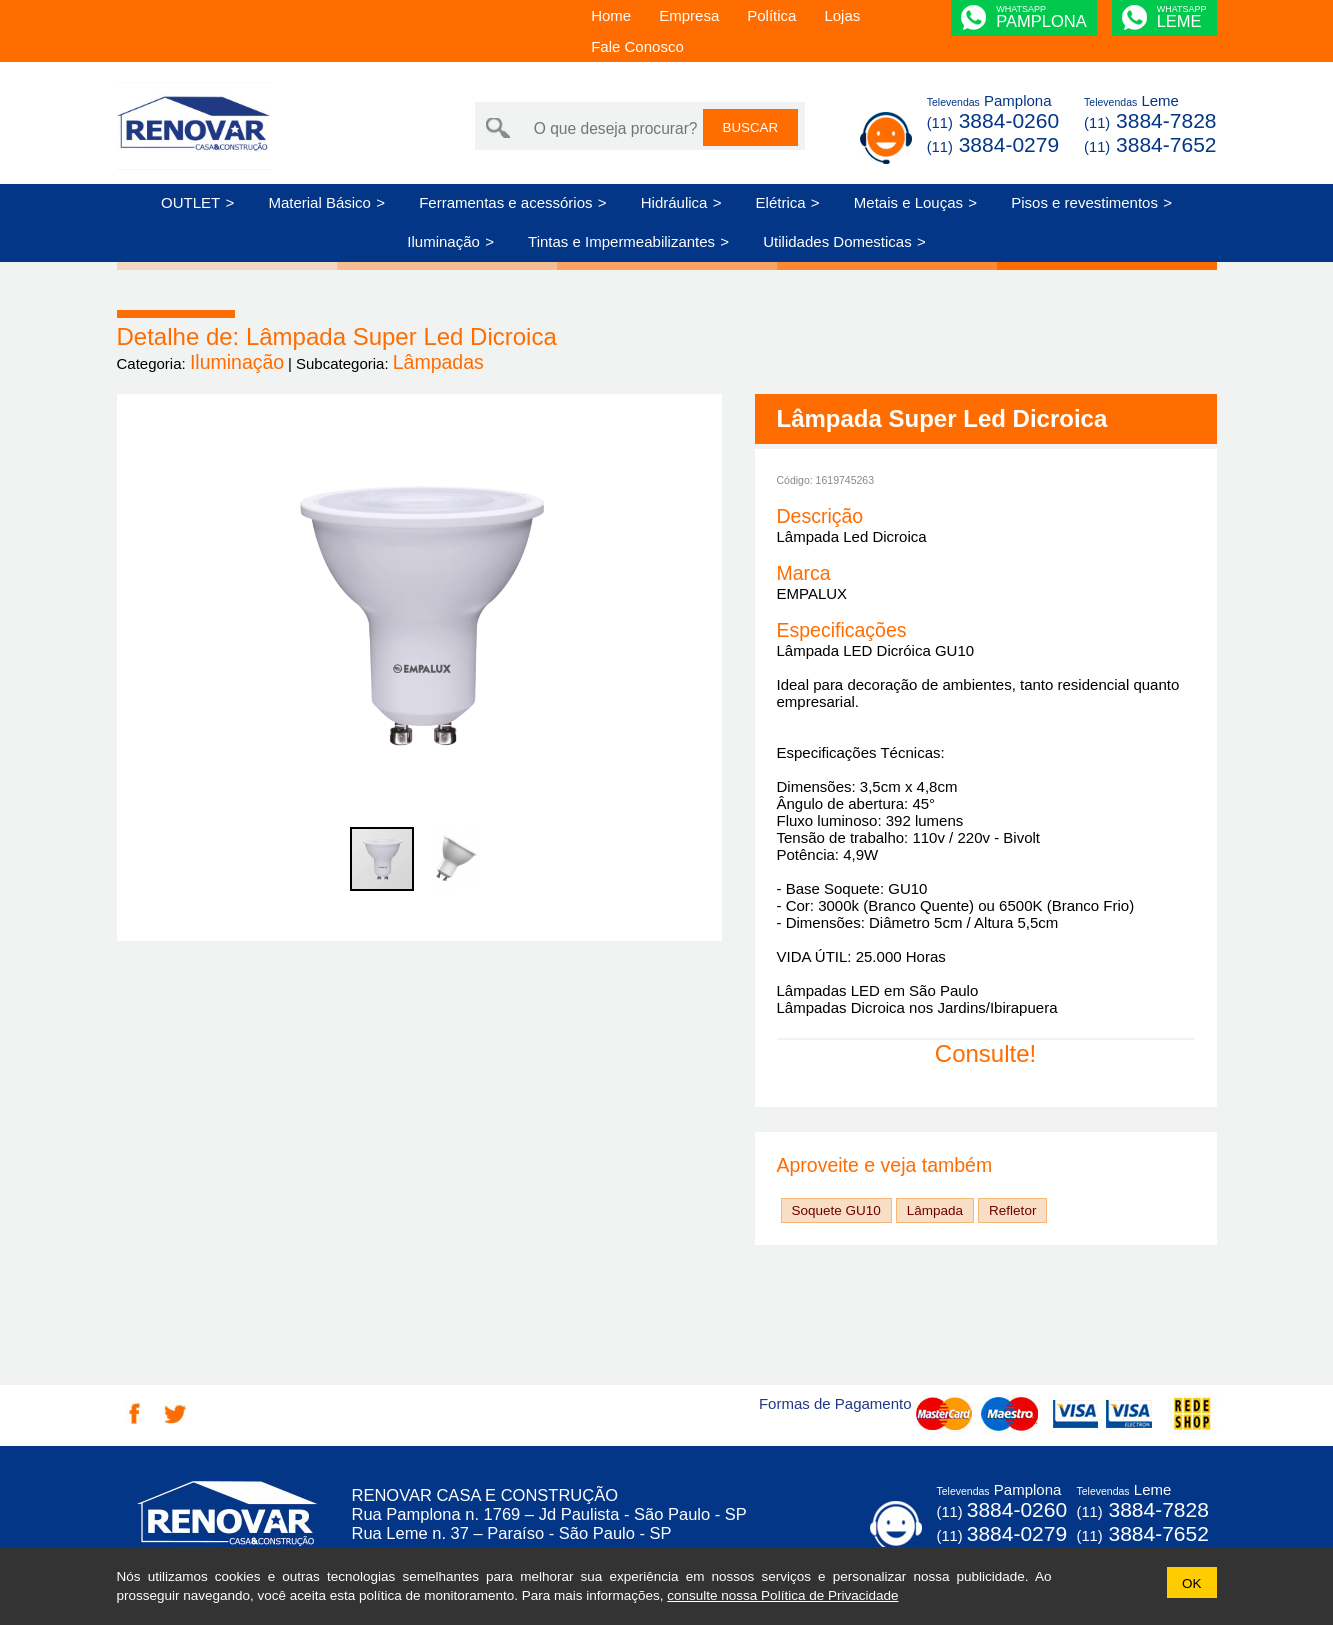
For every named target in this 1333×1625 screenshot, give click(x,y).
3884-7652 (1150, 144)
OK (1192, 1583)
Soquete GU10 (836, 1210)
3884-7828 (1150, 120)
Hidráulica (674, 202)
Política (771, 15)
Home (611, 15)
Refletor (1012, 1210)
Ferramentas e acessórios (505, 202)
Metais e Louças (908, 202)
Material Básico (319, 202)
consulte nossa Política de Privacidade (782, 1595)
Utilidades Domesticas (837, 241)
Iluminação (443, 241)
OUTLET (190, 202)
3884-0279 (993, 144)
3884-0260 (993, 120)
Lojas (842, 15)
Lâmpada (935, 1210)
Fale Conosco (637, 46)
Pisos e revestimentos (1084, 202)
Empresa (689, 15)
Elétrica (781, 202)
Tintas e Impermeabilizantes (621, 241)
